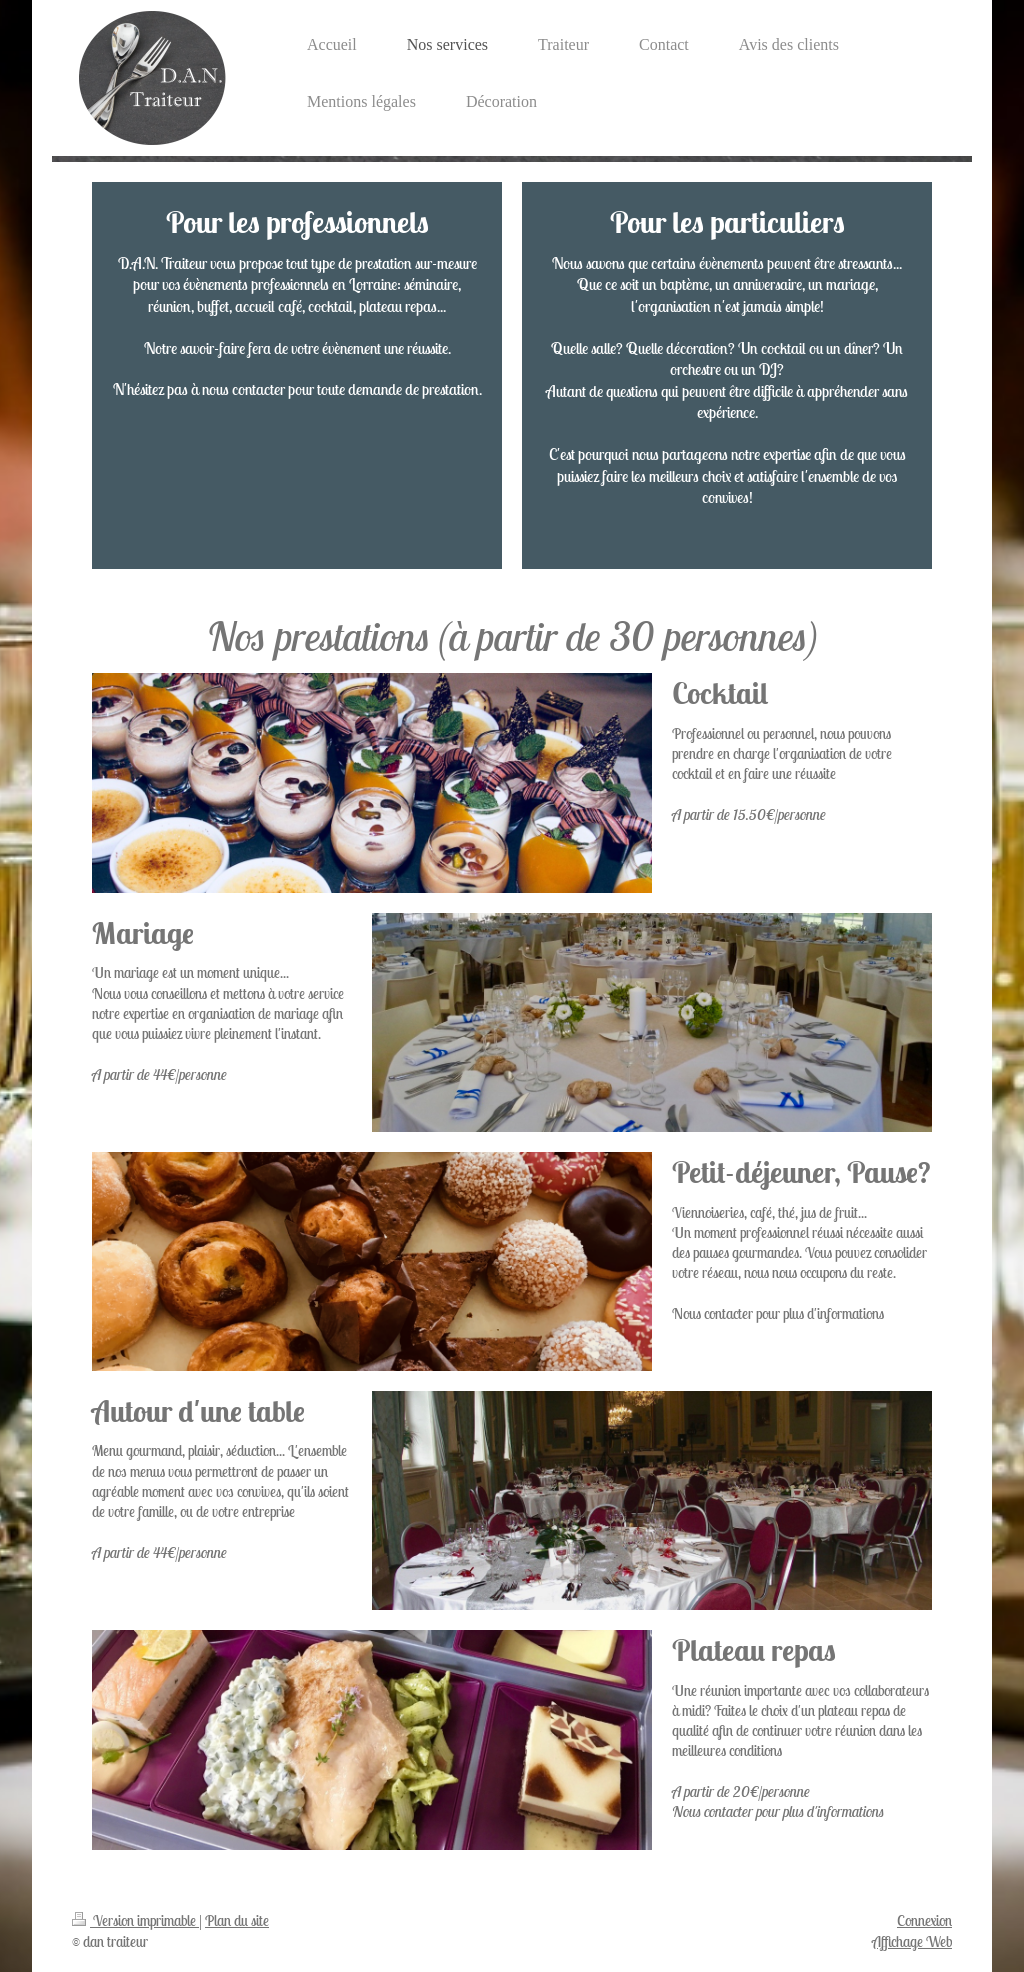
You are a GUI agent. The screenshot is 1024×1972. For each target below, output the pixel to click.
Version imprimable (135, 1920)
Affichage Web (912, 1941)
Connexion (924, 1920)
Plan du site (237, 1920)
